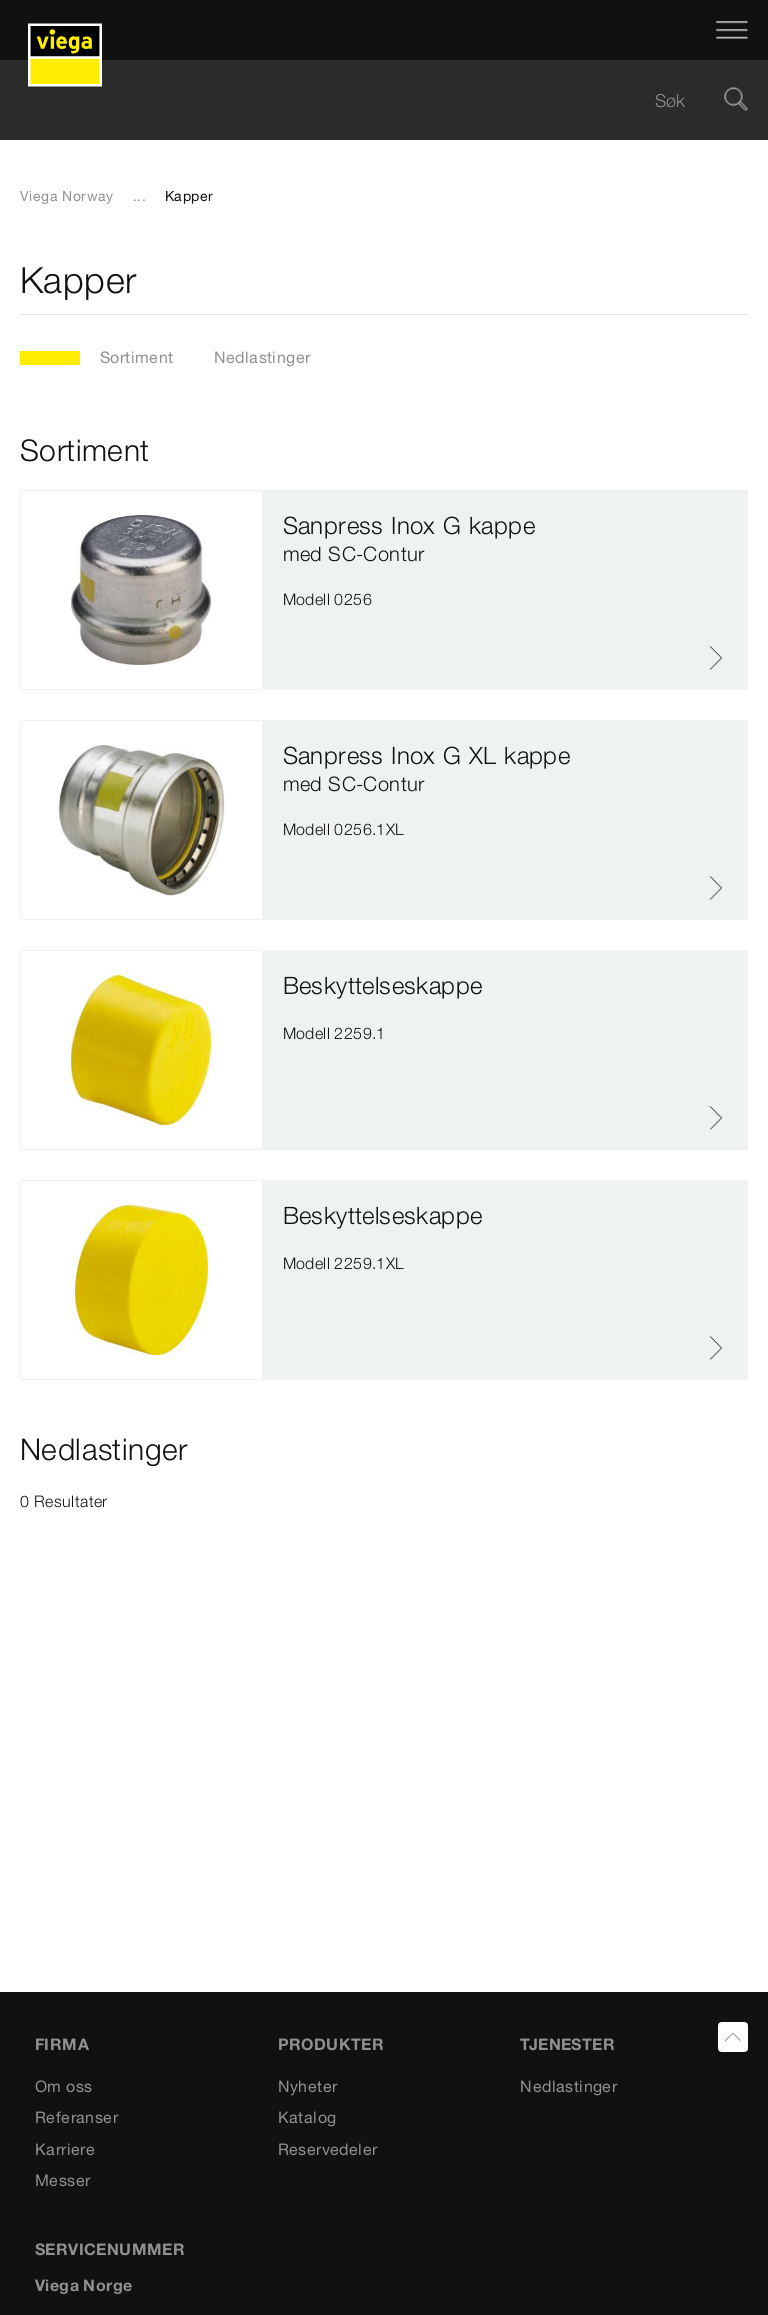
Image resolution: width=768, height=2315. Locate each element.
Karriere (65, 2149)
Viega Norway (67, 196)
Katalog (307, 2117)
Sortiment (137, 357)
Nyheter (308, 2086)
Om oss (63, 2086)
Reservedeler (328, 2149)
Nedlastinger (262, 357)
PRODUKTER (331, 2044)
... (139, 196)
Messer (62, 2180)
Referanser (76, 2117)
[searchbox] (367, 100)
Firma (62, 2044)
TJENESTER (567, 2044)
